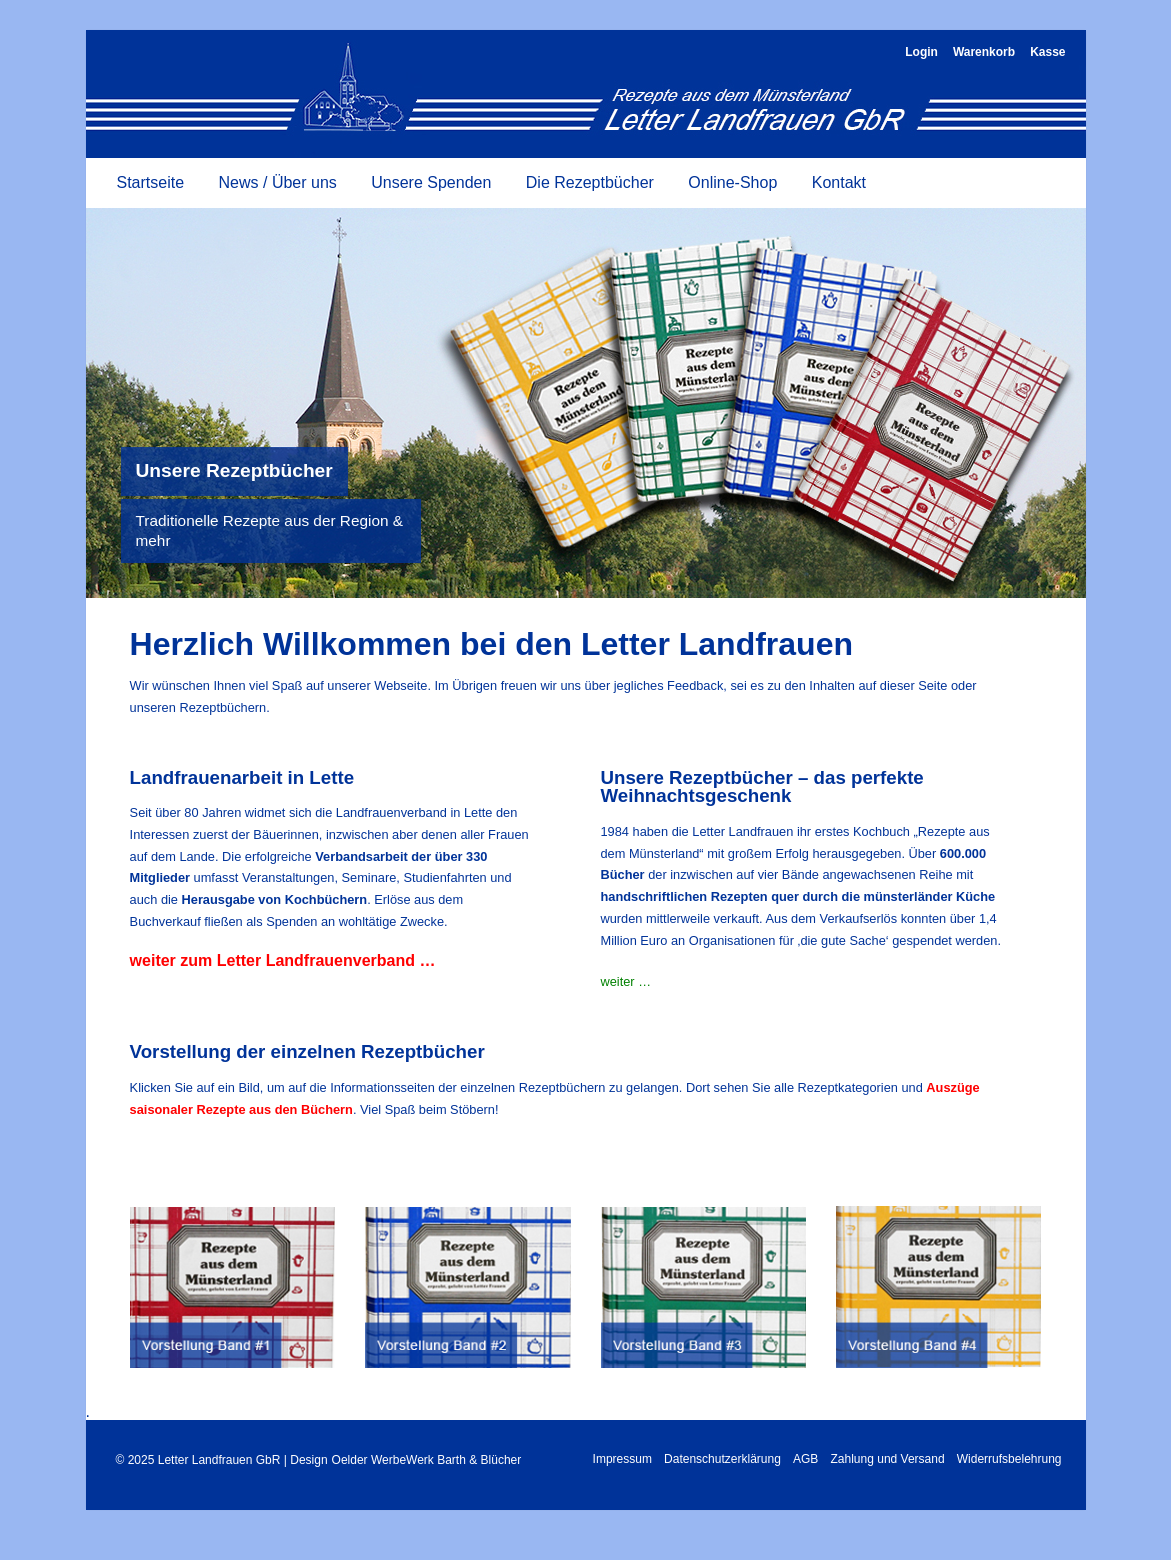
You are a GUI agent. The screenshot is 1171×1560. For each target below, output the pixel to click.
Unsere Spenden (431, 182)
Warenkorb (984, 52)
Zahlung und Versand (888, 1459)
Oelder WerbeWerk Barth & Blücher (427, 1460)
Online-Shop (732, 182)
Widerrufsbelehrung (1009, 1459)
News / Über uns (278, 182)
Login (921, 52)
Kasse (1047, 52)
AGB (805, 1459)
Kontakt (839, 182)
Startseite (151, 182)
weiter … (626, 981)
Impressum (622, 1459)
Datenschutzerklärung (722, 1459)
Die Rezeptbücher (590, 182)
